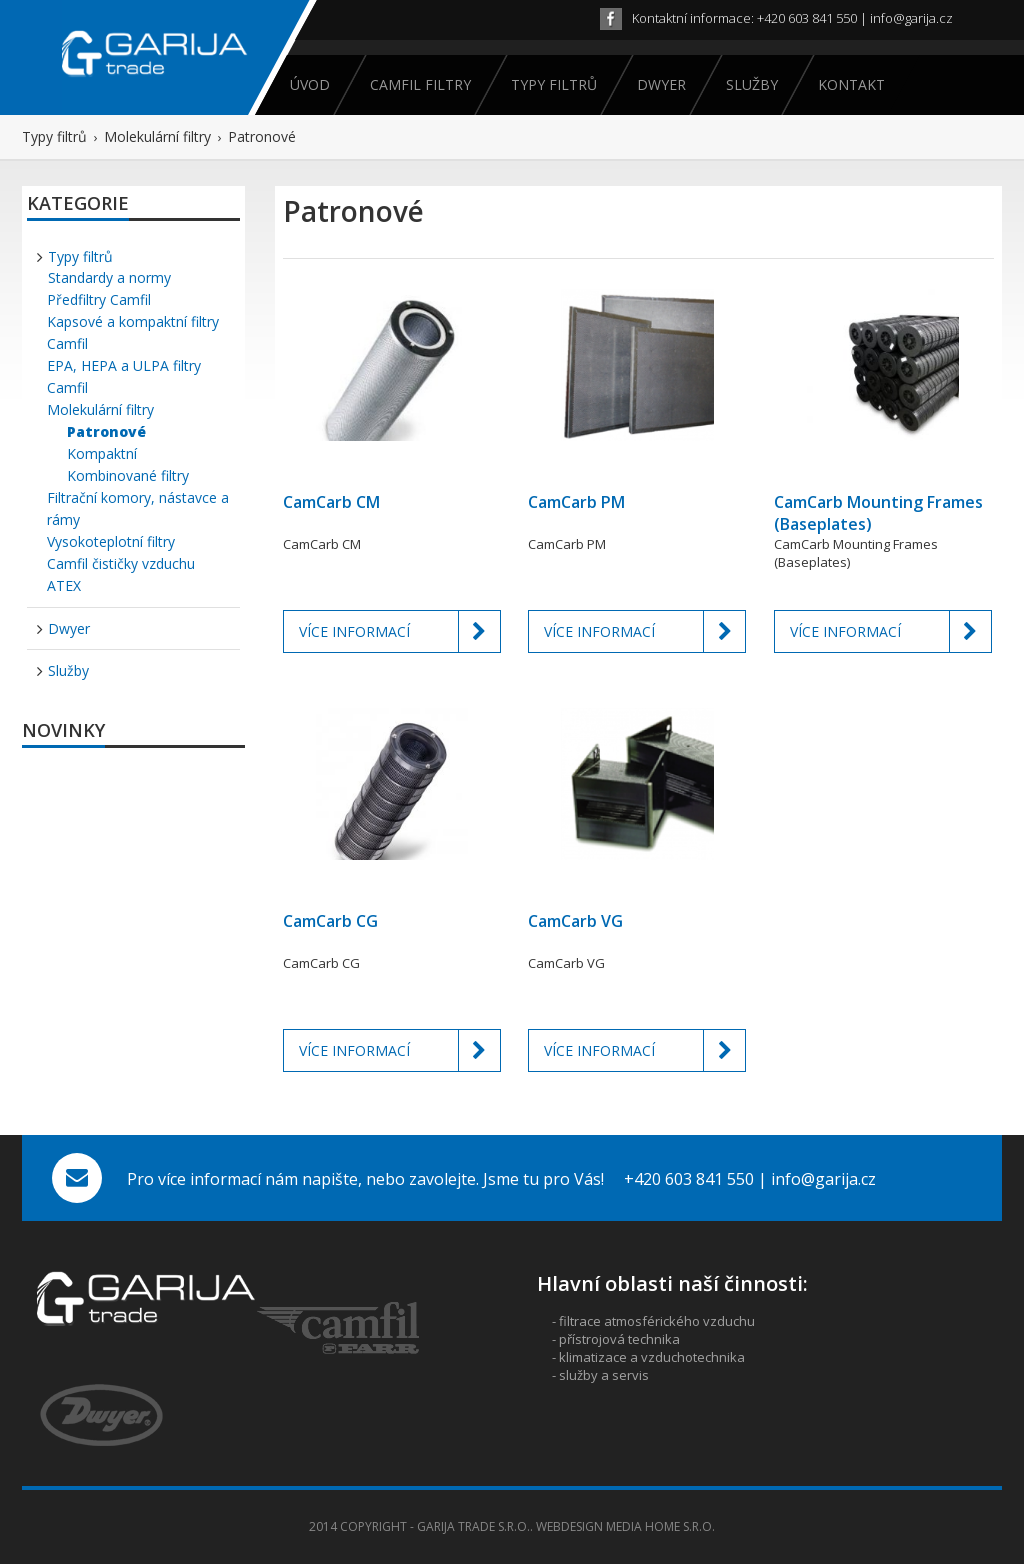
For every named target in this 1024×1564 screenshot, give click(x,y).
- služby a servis (600, 1375)
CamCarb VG (575, 921)
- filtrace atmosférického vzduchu (653, 1321)
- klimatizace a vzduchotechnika (648, 1357)
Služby (750, 85)
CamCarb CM (331, 502)
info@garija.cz (911, 18)
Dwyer (660, 85)
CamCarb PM (576, 502)
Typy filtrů (552, 85)
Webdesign (569, 1526)
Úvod (310, 84)
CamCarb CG (330, 921)
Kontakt (850, 85)
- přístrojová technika (616, 1339)
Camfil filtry (419, 85)
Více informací (400, 631)
